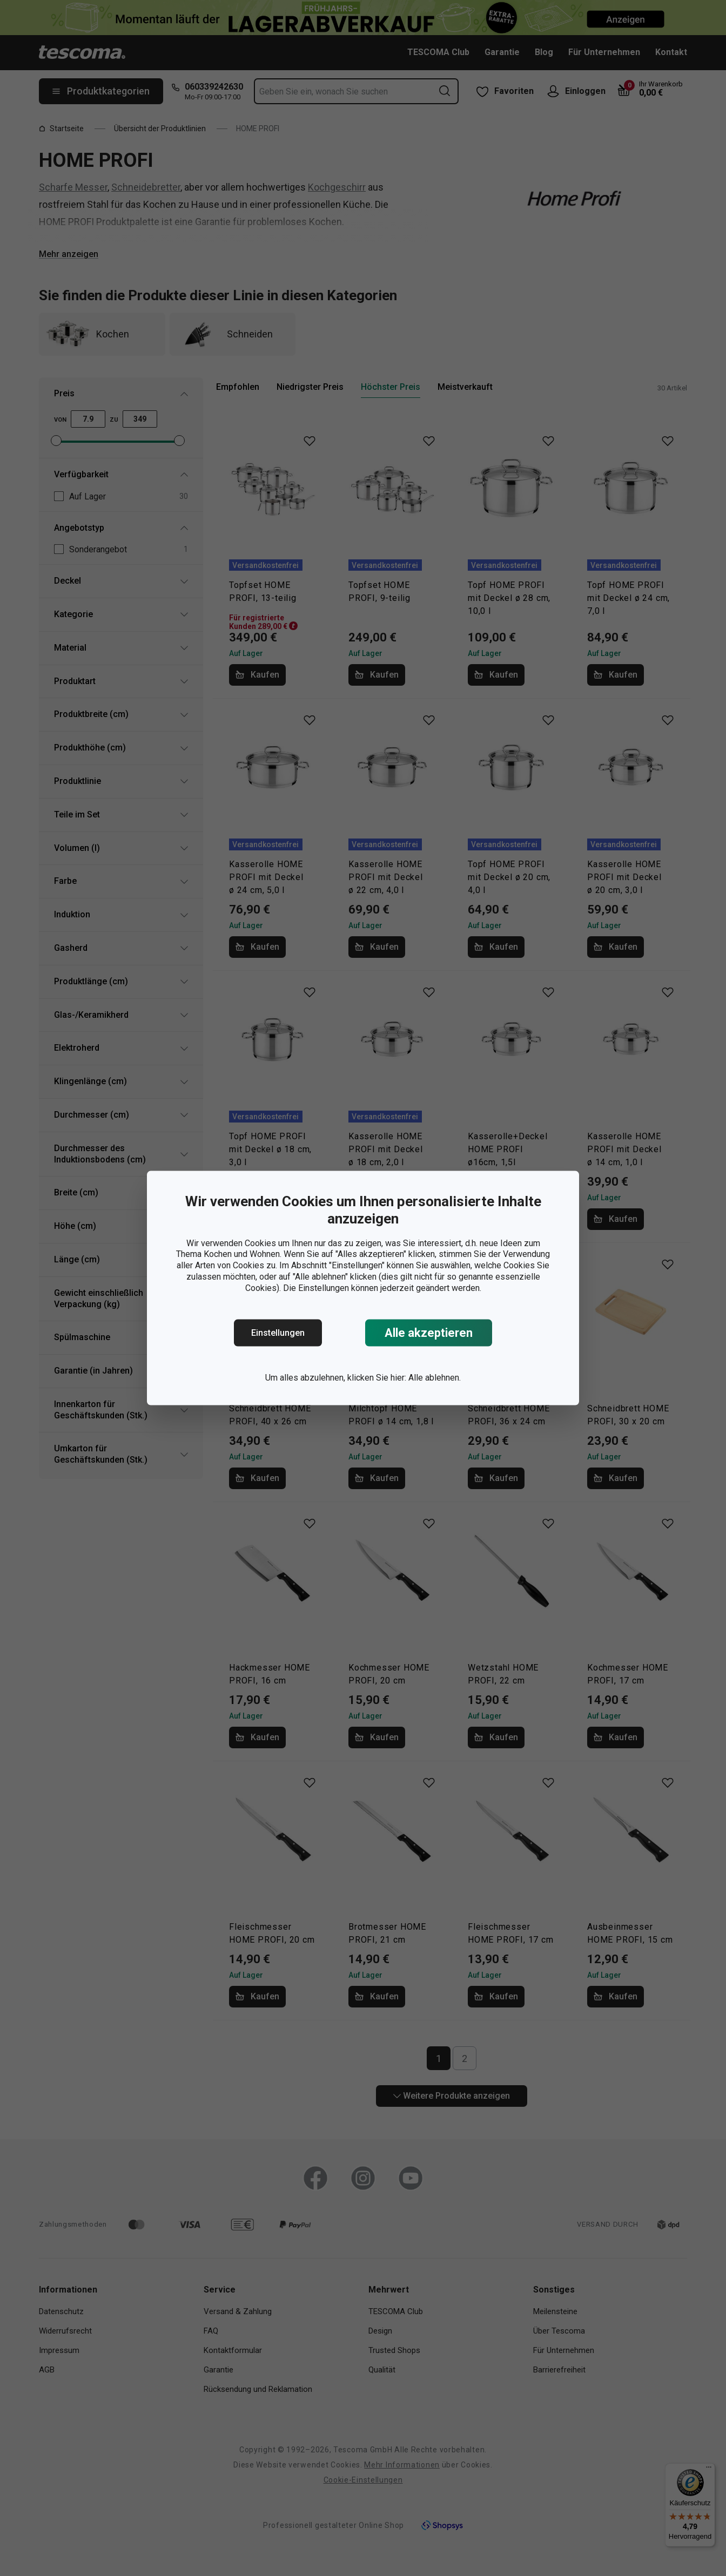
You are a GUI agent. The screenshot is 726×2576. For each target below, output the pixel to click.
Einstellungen (278, 1333)
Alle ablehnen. (434, 1377)
